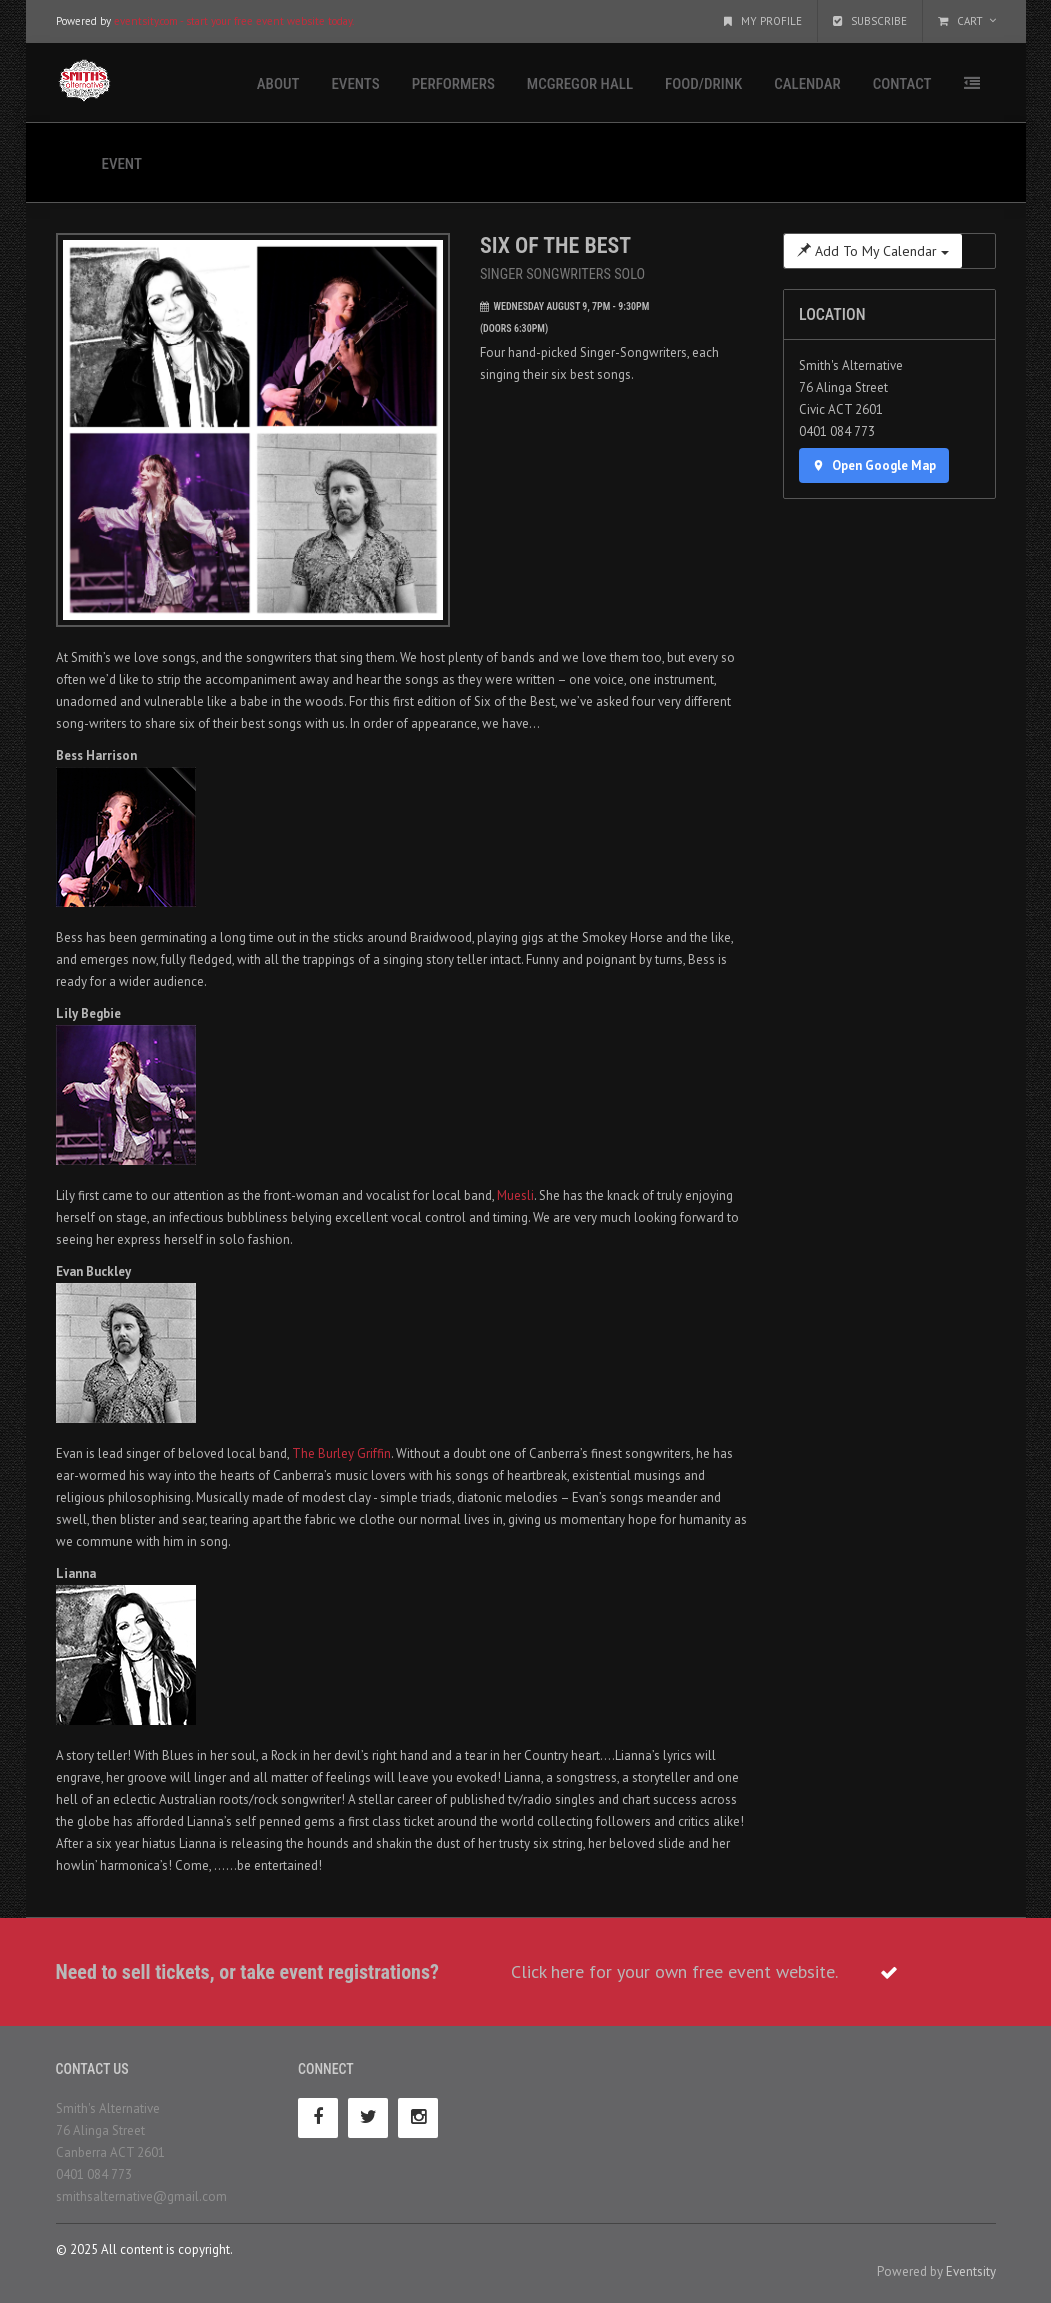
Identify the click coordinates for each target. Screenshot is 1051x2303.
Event (122, 164)
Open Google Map (874, 465)
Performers (453, 84)
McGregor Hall (580, 84)
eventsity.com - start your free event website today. (234, 21)
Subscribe (870, 21)
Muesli (515, 1195)
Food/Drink (703, 84)
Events (355, 84)
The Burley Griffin (341, 1453)
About (278, 84)
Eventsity (971, 2271)
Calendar (807, 84)
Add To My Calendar (873, 251)
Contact (902, 84)
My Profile (763, 21)
